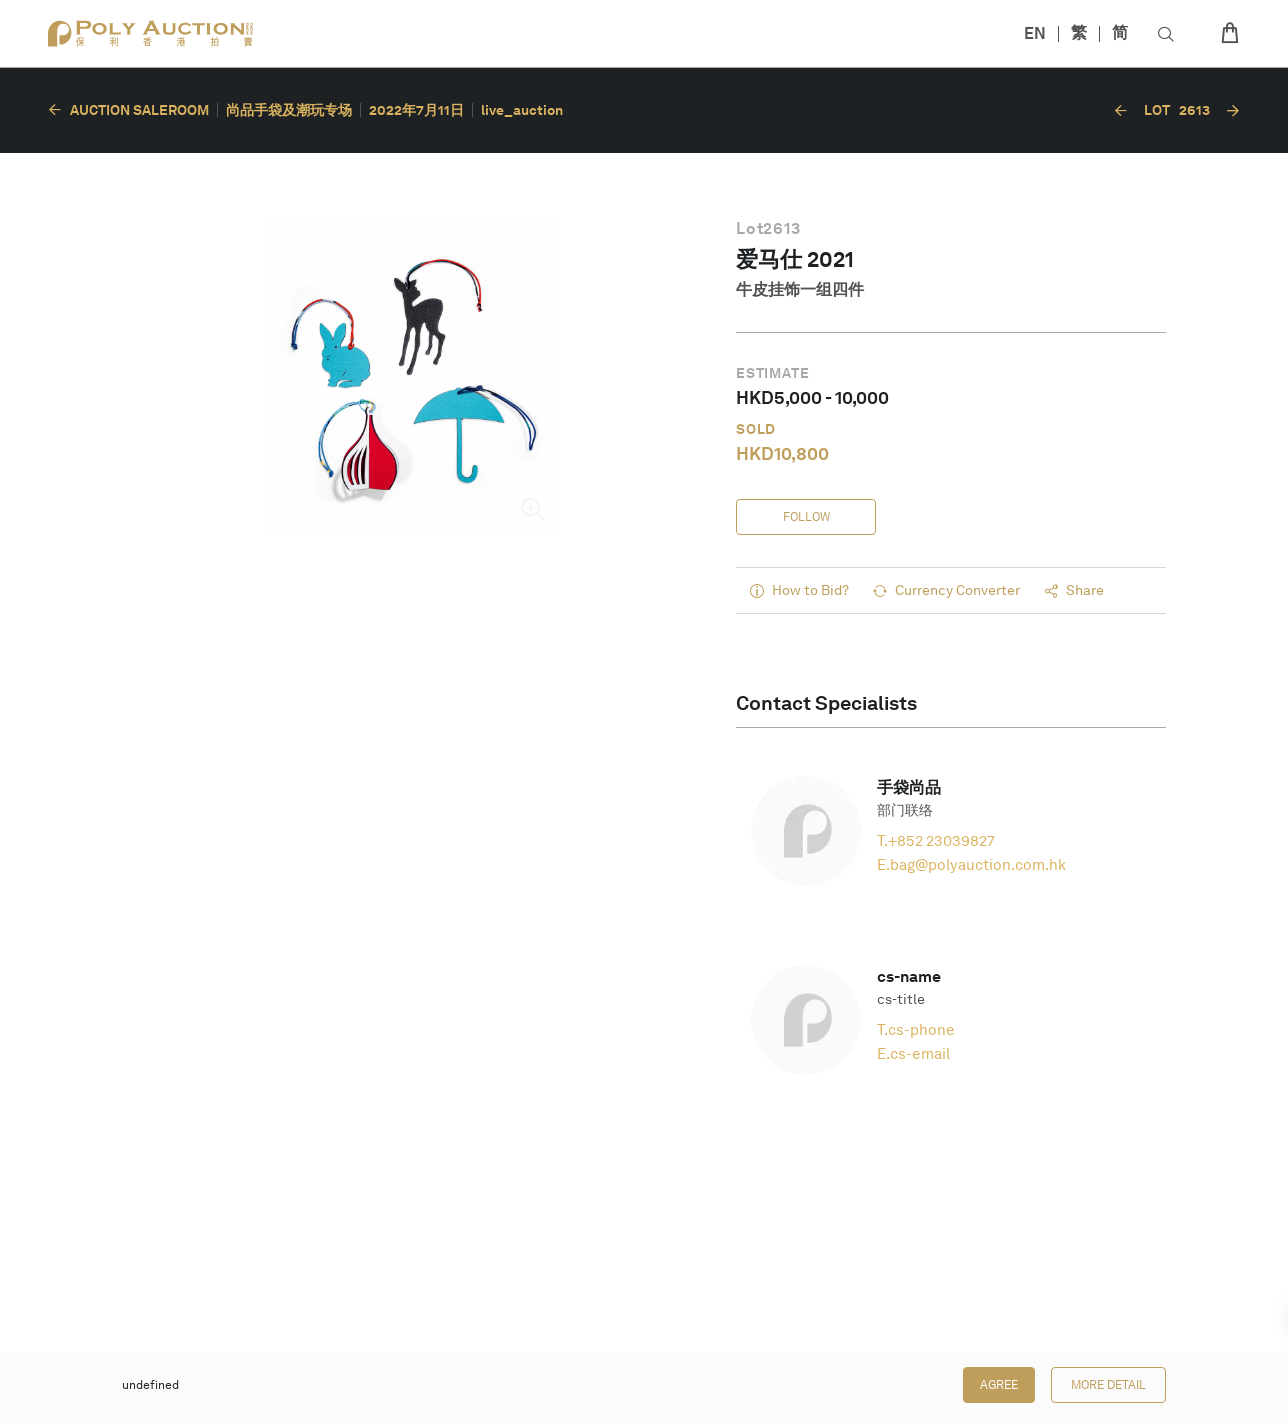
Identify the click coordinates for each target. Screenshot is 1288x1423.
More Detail (1108, 1385)
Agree (999, 1385)
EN (1035, 33)
